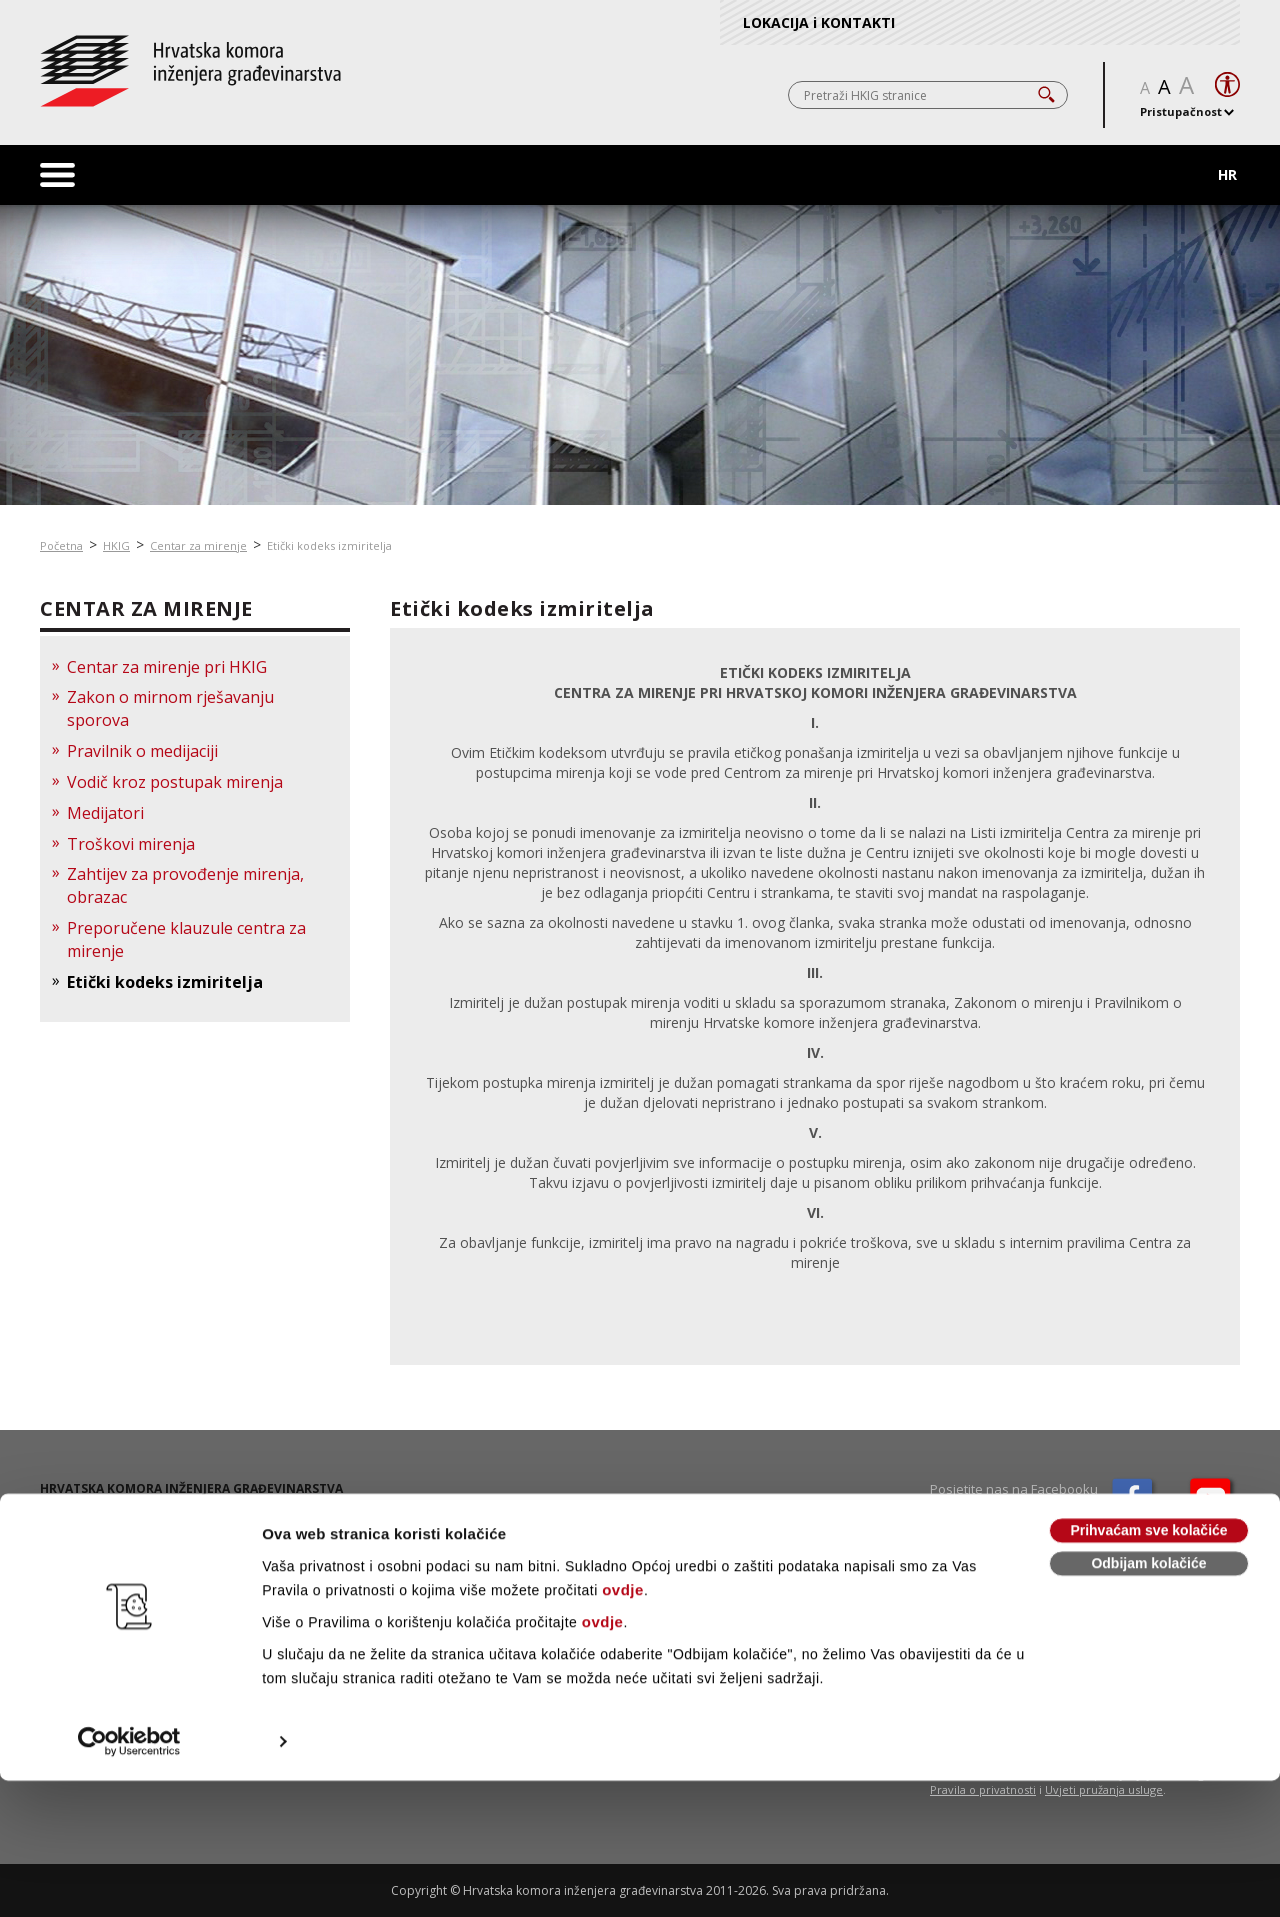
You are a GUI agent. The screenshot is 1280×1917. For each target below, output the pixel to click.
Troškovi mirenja (131, 844)
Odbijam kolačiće (1148, 1700)
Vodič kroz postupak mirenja (175, 782)
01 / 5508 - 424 (110, 1547)
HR (1227, 174)
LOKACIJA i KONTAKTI (819, 22)
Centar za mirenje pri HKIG (167, 667)
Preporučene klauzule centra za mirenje (186, 939)
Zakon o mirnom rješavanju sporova (170, 708)
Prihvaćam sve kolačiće (1148, 1667)
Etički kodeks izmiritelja (329, 545)
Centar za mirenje (198, 545)
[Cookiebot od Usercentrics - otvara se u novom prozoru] (129, 1878)
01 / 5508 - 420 (112, 1530)
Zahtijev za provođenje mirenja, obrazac (185, 885)
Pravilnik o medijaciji (142, 751)
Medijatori (105, 813)
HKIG (116, 545)
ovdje (623, 1726)
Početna (61, 545)
